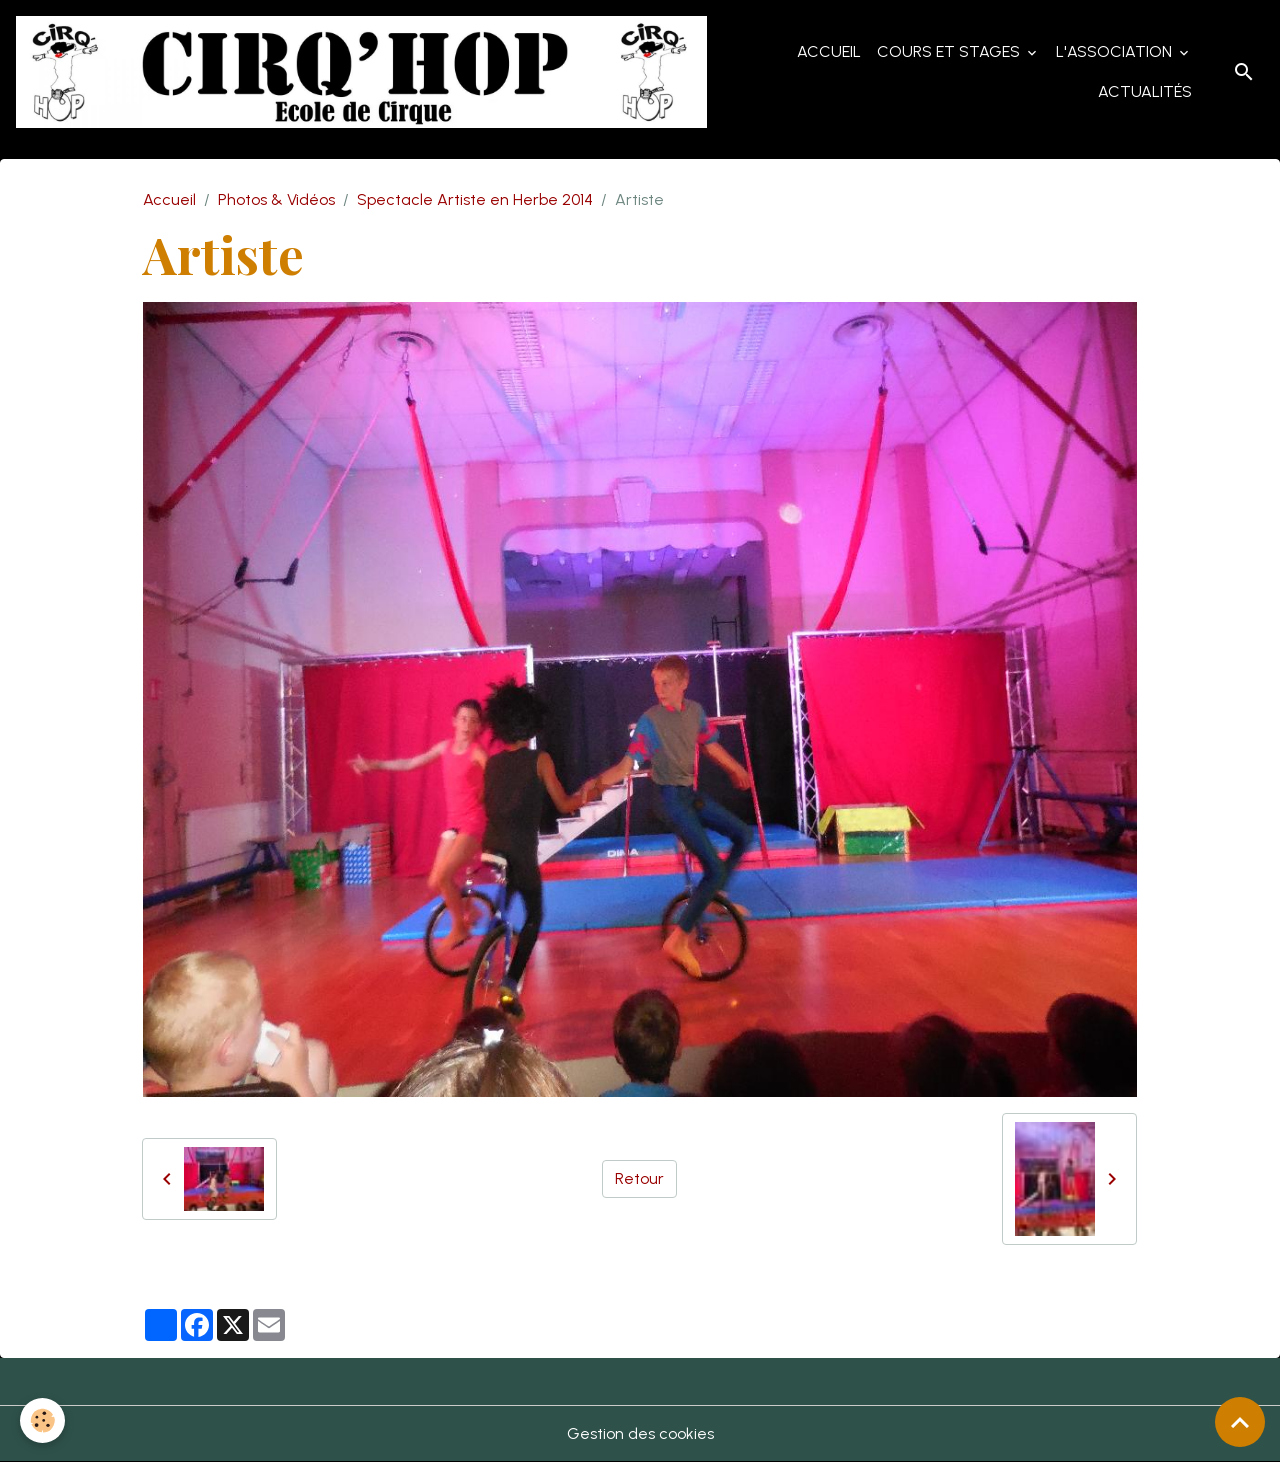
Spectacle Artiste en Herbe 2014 (475, 199)
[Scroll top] (1240, 1422)
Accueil (829, 51)
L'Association (1116, 51)
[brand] (361, 72)
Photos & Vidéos (276, 199)
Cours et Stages (950, 51)
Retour (639, 1178)
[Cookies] (42, 1420)
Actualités (1145, 91)
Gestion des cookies (640, 1433)
